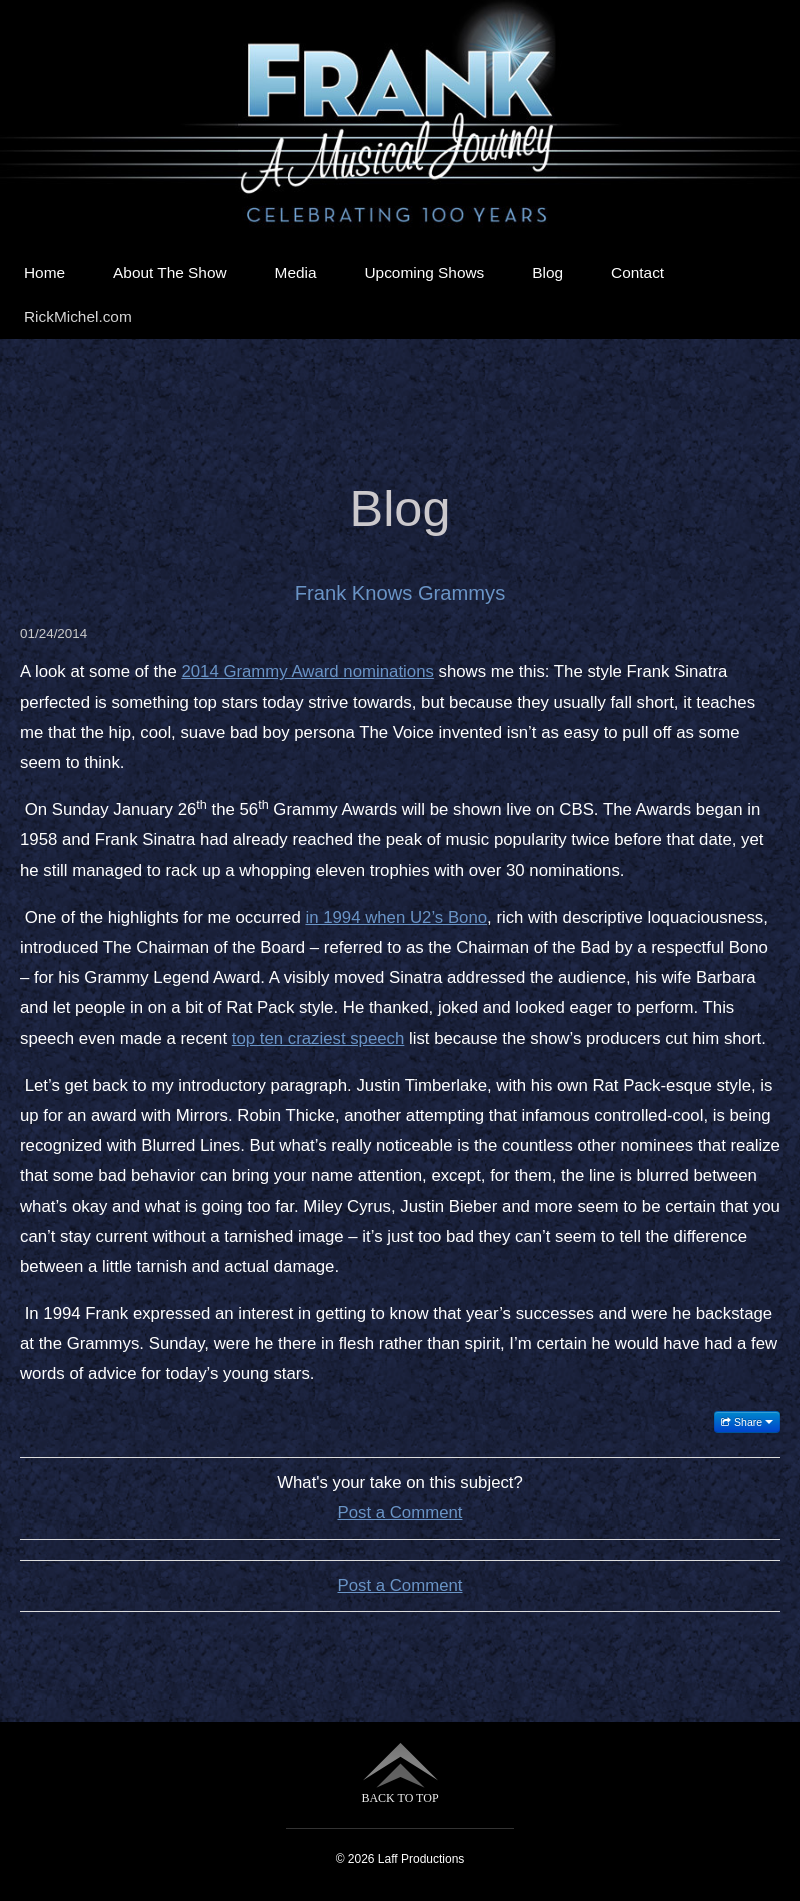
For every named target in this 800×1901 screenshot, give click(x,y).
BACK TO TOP (399, 1773)
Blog (547, 272)
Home (44, 272)
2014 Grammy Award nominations (307, 671)
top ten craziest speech (318, 1038)
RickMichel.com (78, 316)
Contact (637, 272)
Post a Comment (400, 1512)
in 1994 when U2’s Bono (396, 917)
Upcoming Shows (425, 272)
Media (296, 272)
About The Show (170, 272)
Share (747, 1422)
